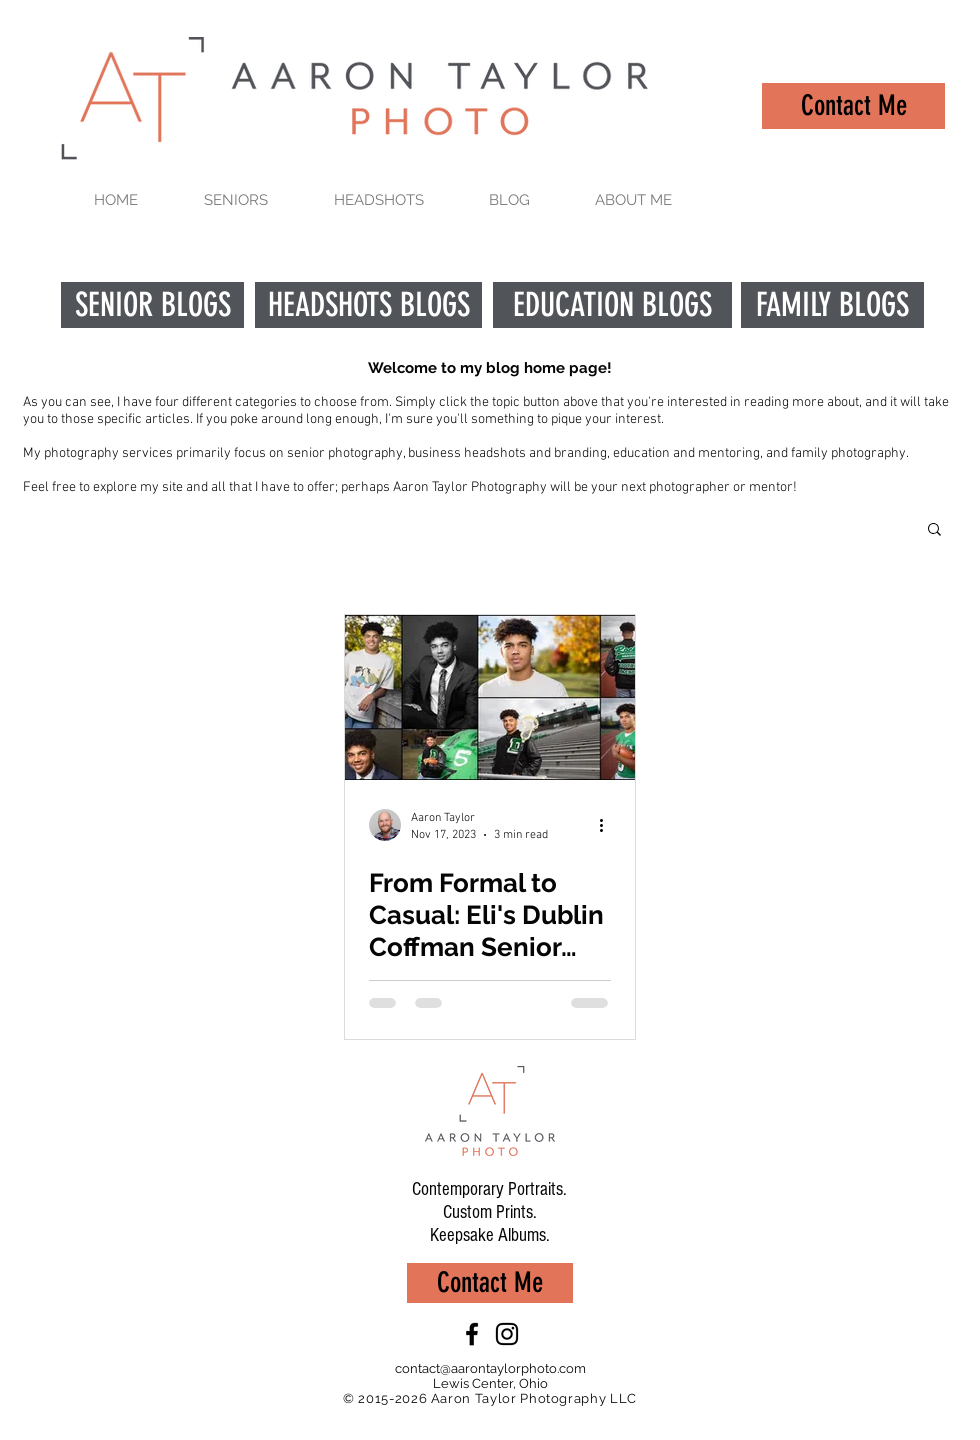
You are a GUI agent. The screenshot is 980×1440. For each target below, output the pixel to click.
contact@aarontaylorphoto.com (490, 1368)
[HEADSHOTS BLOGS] (368, 305)
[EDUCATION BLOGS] (612, 305)
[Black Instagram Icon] (507, 1334)
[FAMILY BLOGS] (832, 305)
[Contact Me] (853, 106)
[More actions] (608, 825)
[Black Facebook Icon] (472, 1334)
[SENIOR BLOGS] (152, 305)
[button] (934, 530)
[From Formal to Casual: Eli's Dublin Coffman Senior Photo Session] (490, 697)
